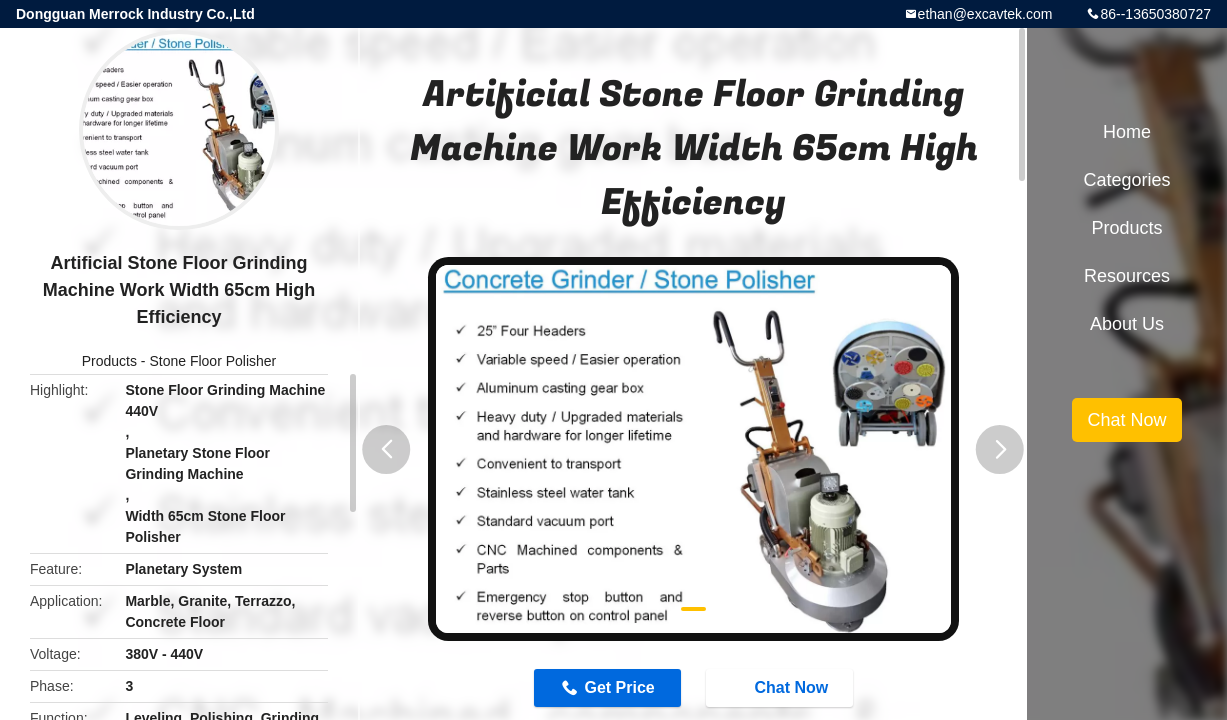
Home (1127, 132)
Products (109, 361)
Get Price (619, 687)
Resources (1127, 276)
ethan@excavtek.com (985, 14)
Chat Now (781, 687)
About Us (1127, 324)
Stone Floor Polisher (212, 361)
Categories (1126, 180)
